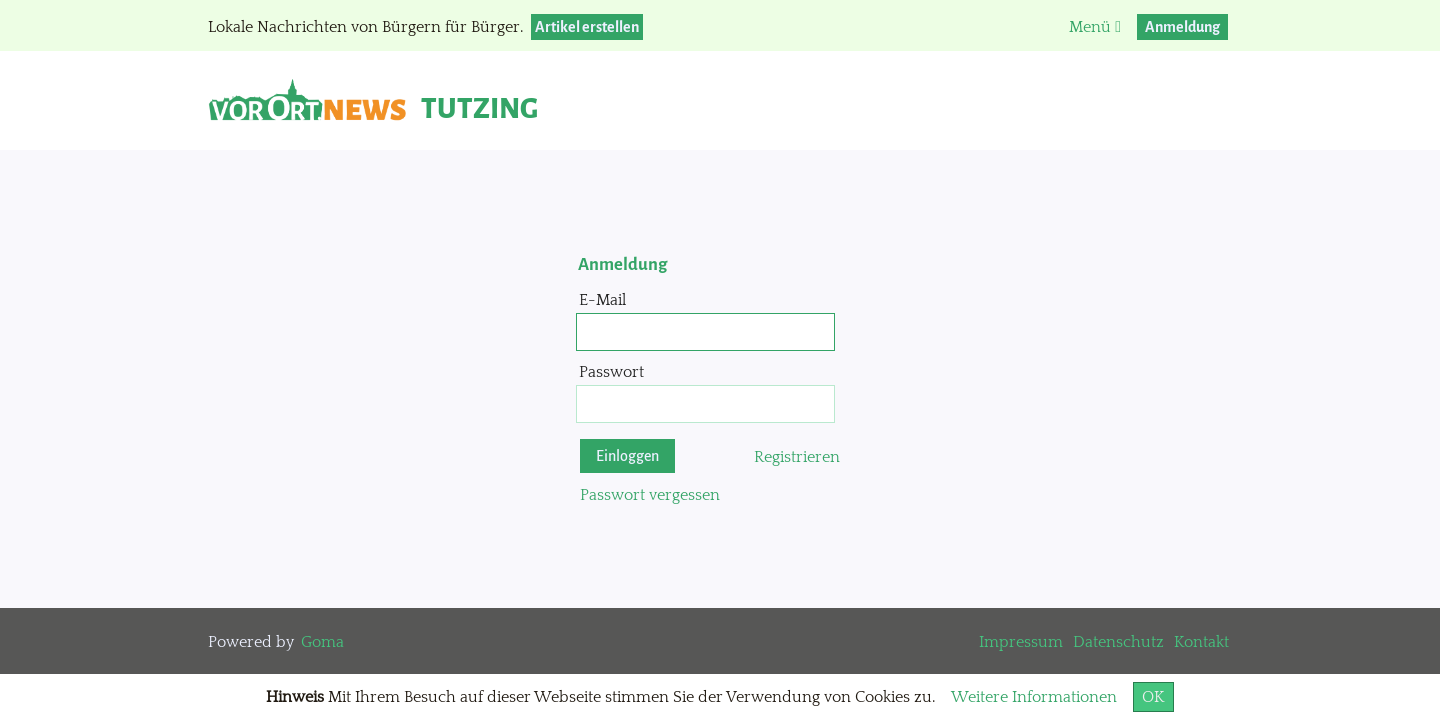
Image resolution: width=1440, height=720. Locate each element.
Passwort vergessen (650, 495)
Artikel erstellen (587, 27)
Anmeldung (1182, 27)
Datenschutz (1118, 642)
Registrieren (797, 457)
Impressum (1021, 642)
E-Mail (602, 300)
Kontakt (1201, 642)
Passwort (611, 372)
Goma (322, 642)
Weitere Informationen (1034, 697)
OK (1153, 697)
